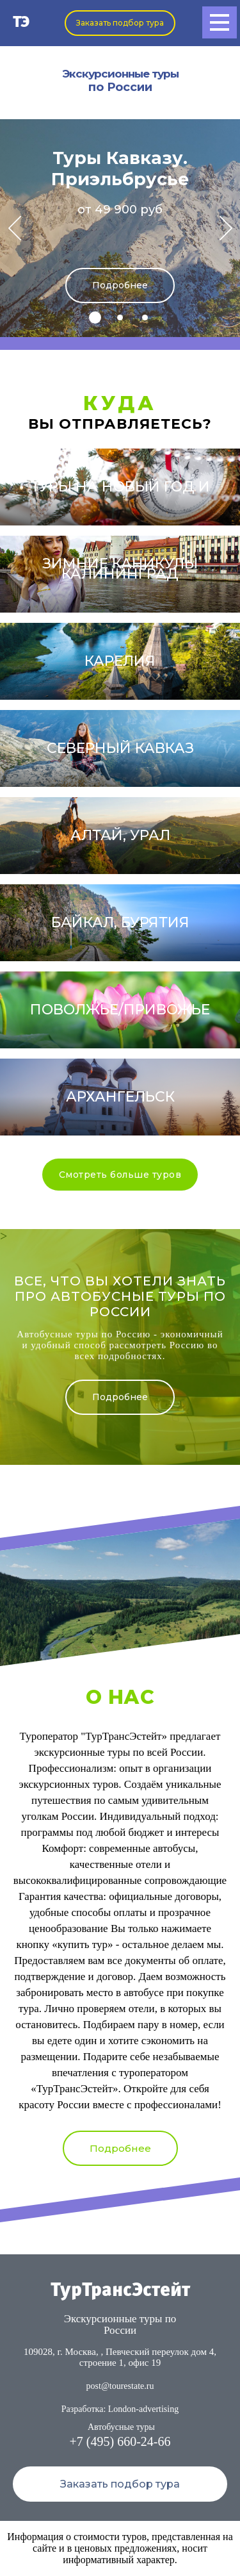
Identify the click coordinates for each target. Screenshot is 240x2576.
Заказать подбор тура (120, 23)
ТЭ (21, 23)
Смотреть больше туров (120, 1174)
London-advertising (143, 2409)
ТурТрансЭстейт (120, 2290)
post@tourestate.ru (120, 2386)
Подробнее (120, 285)
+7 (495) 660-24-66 (120, 2441)
